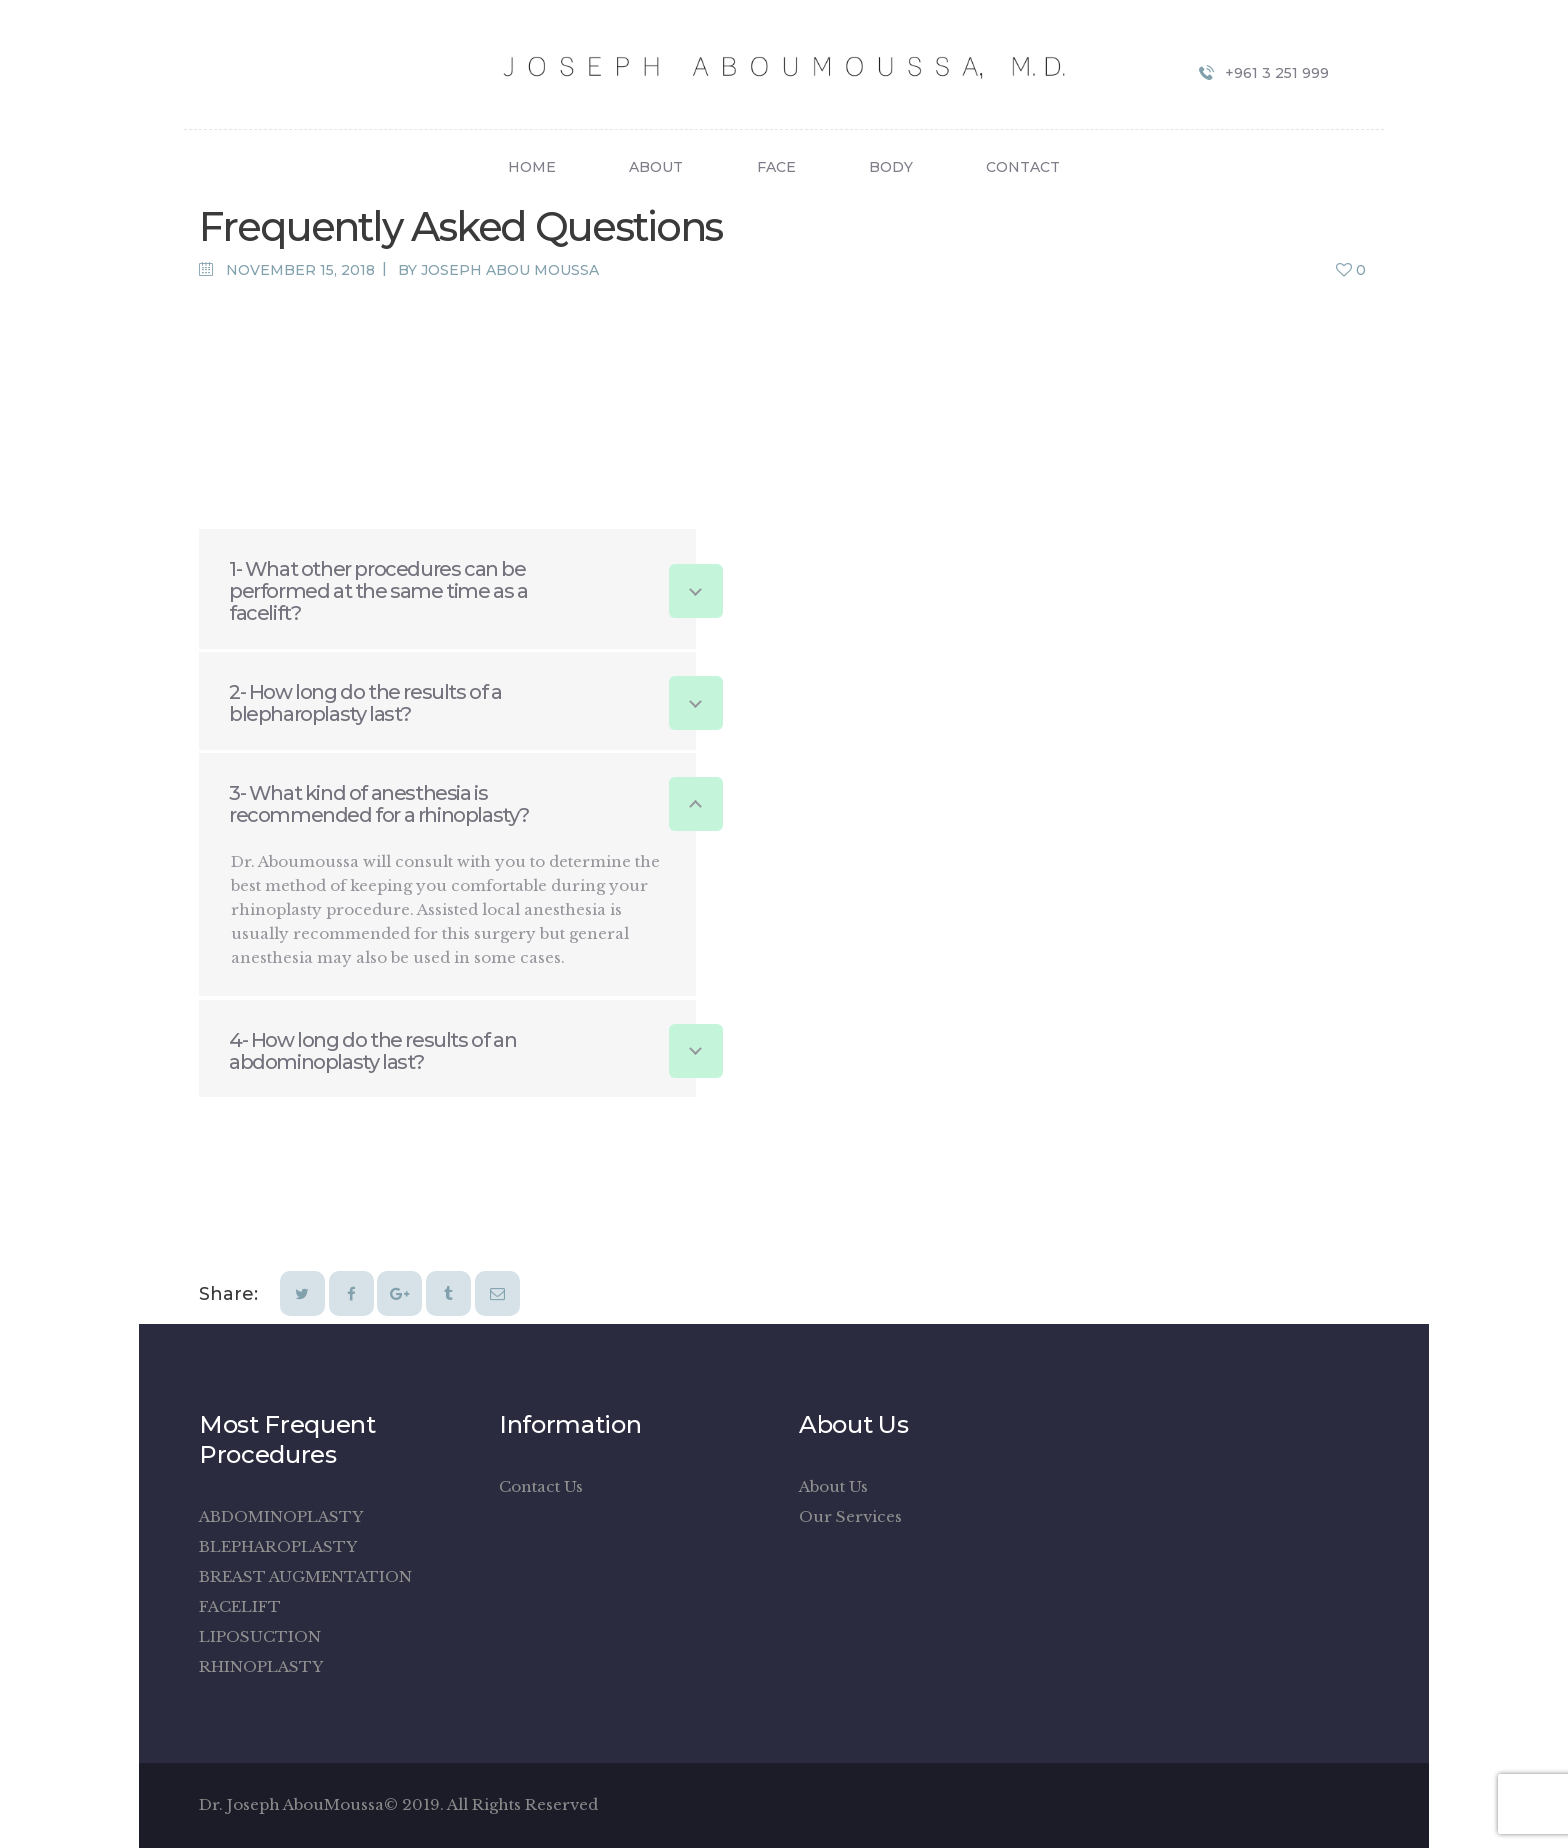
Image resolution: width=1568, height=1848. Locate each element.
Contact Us (541, 1486)
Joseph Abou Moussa (510, 270)
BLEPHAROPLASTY (278, 1546)
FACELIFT (240, 1606)
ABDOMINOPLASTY (281, 1516)
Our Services (850, 1516)
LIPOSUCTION (260, 1636)
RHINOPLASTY (261, 1666)
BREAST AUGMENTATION (305, 1576)
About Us (833, 1486)
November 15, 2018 (300, 270)
